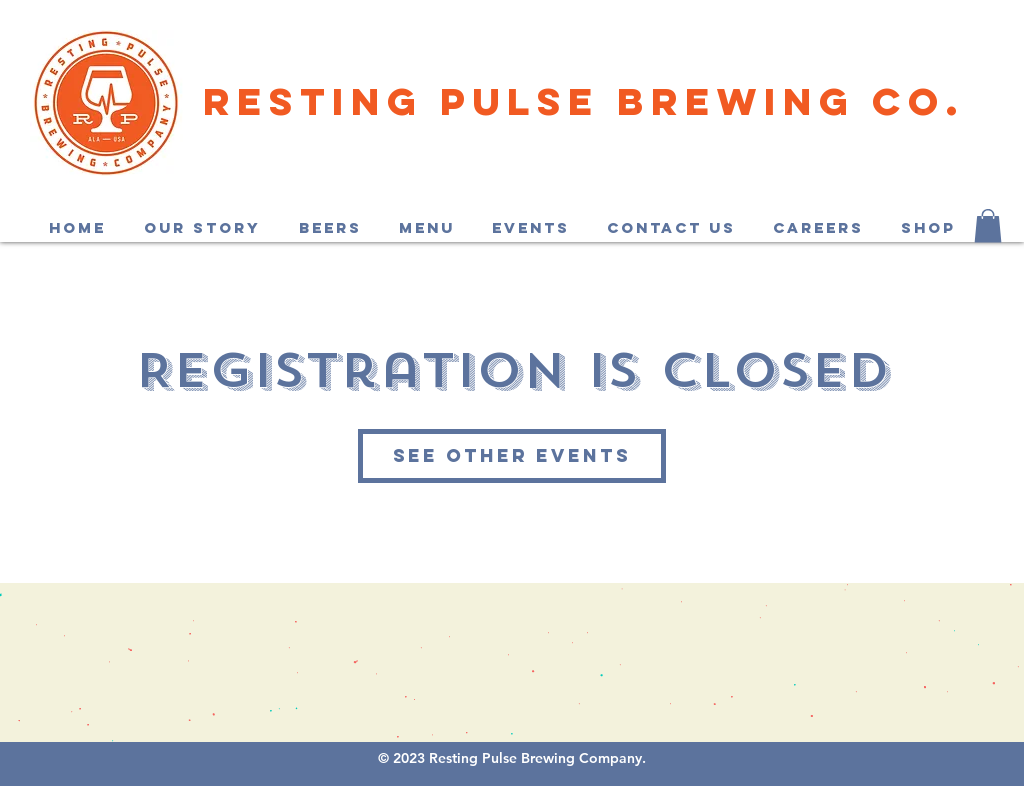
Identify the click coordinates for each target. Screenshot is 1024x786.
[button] (988, 225)
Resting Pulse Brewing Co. (584, 101)
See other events (512, 455)
